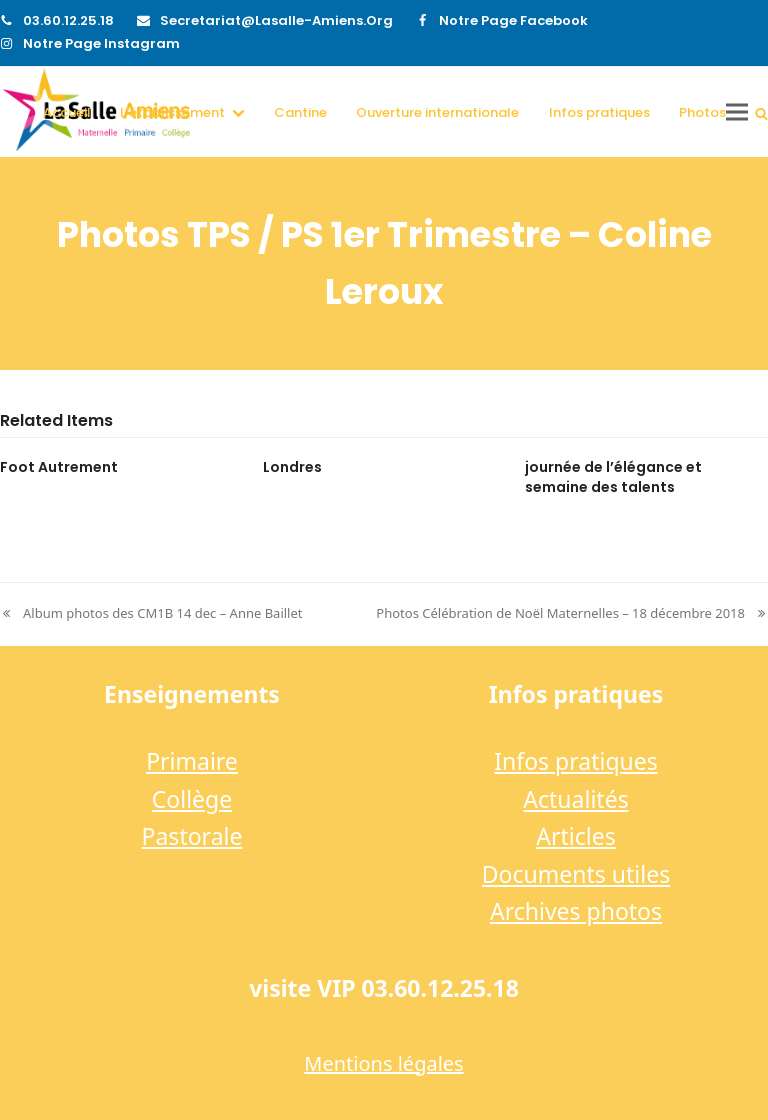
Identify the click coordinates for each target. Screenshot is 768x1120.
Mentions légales (383, 1063)
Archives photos (576, 911)
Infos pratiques (576, 761)
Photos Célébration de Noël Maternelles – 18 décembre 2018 (572, 614)
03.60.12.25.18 (68, 20)
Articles (575, 836)
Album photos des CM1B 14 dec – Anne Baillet (151, 614)
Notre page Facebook (513, 20)
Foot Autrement (59, 467)
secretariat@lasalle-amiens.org (276, 20)
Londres (292, 467)
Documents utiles (576, 874)
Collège (192, 799)
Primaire (192, 761)
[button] (761, 112)
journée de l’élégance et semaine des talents (613, 476)
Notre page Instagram (101, 43)
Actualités (575, 799)
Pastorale (192, 836)
